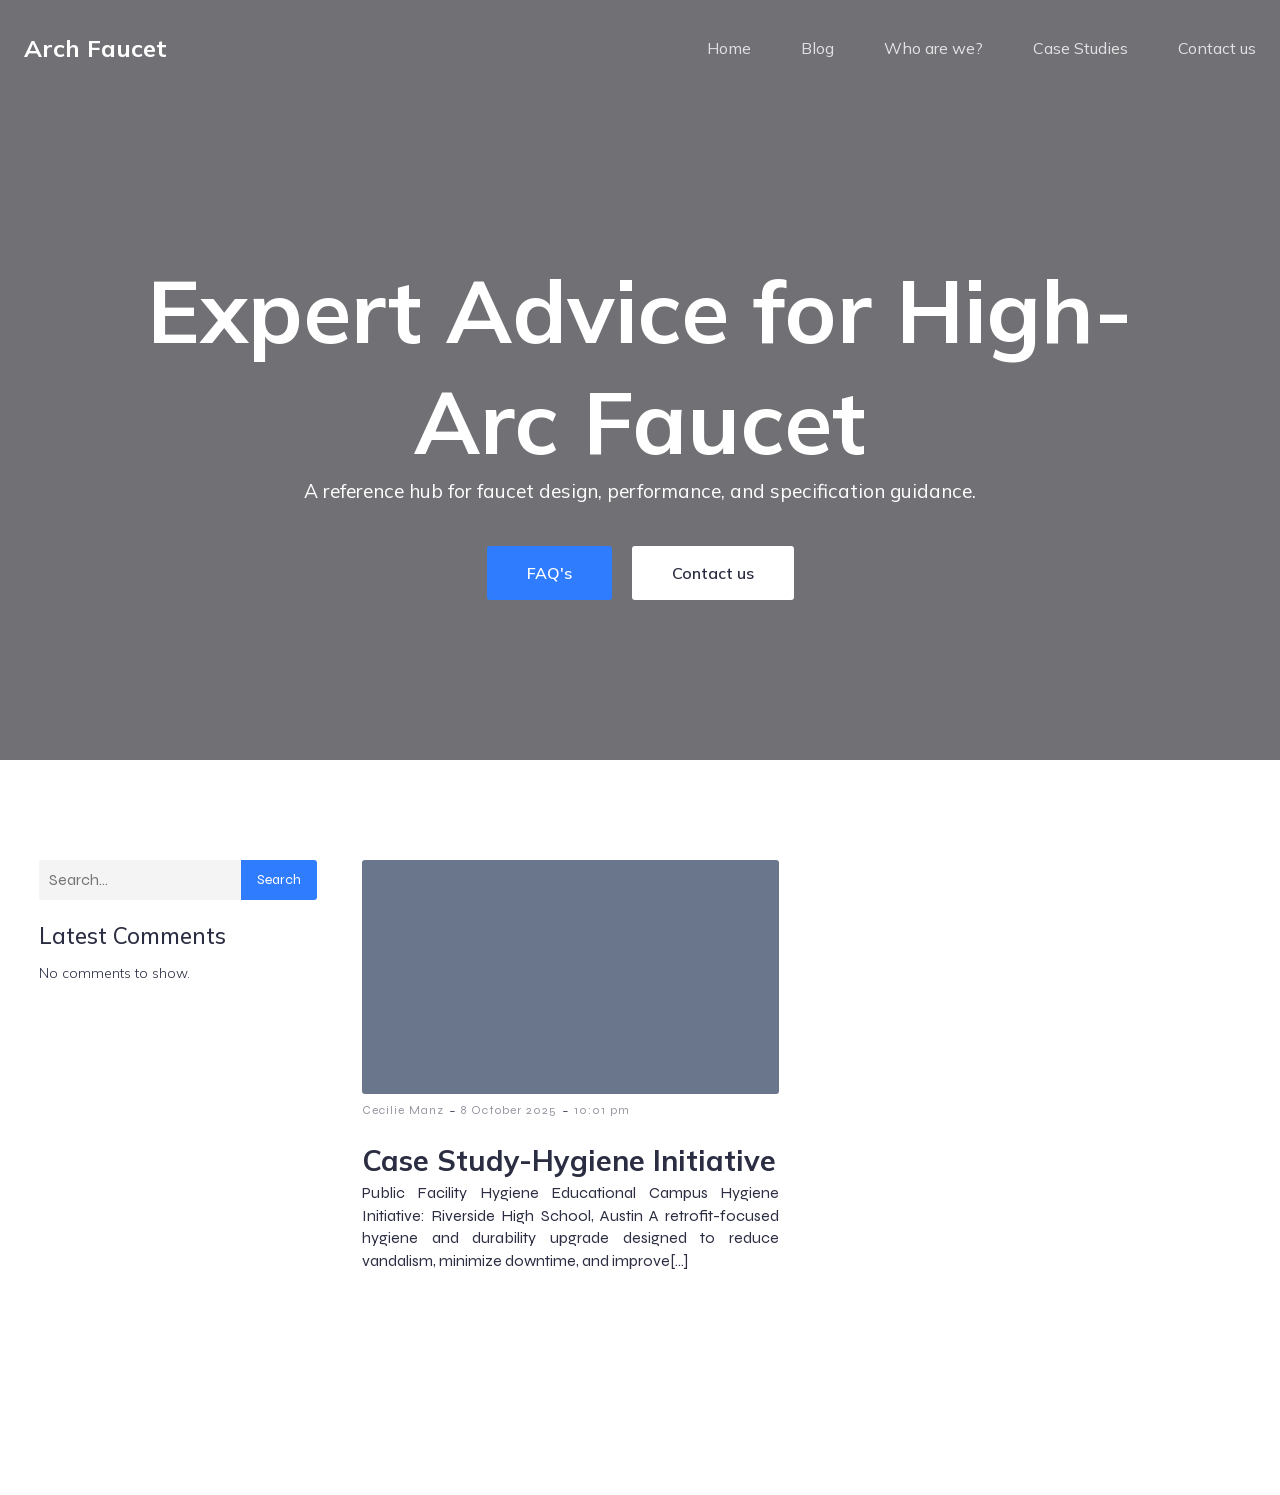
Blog (817, 55)
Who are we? (933, 55)
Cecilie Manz (403, 1125)
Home (729, 55)
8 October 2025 (509, 1125)
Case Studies (1080, 55)
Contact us (1217, 55)
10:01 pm (602, 1125)
